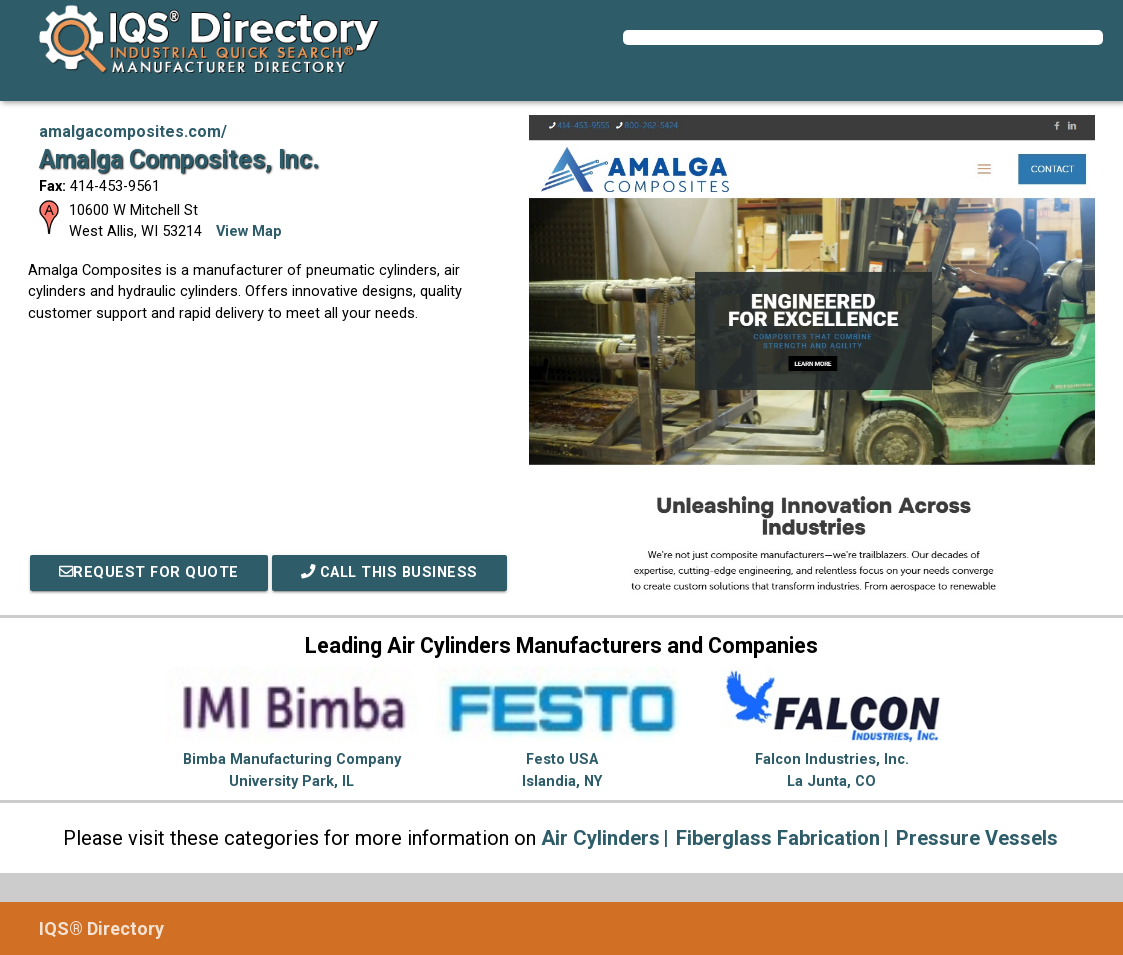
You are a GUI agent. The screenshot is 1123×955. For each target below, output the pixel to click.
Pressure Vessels (977, 838)
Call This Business (389, 572)
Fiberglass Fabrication (778, 838)
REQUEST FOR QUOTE (149, 572)
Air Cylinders (600, 838)
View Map (249, 231)
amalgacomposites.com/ (133, 131)
